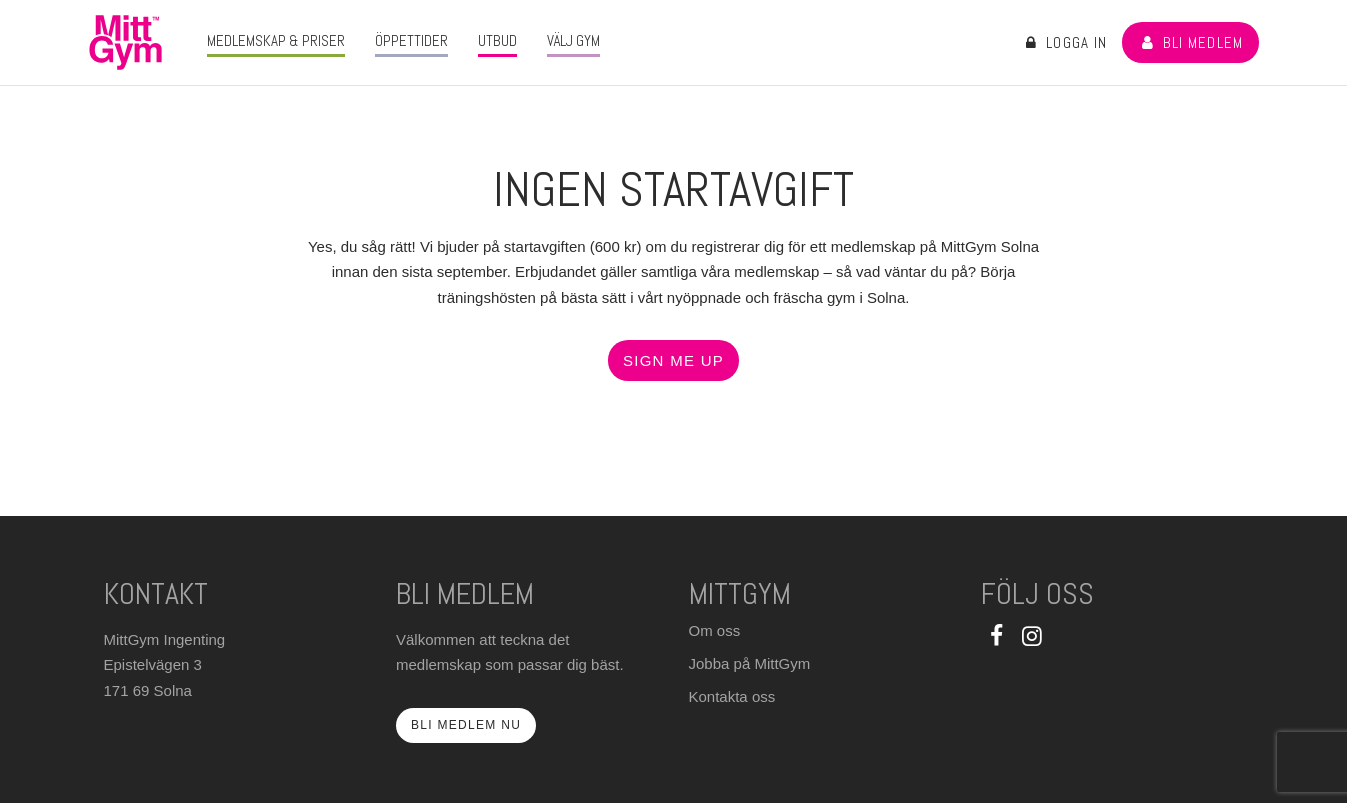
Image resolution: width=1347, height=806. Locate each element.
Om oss (715, 630)
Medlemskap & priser (276, 40)
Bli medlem (1190, 42)
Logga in (1064, 42)
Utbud (497, 40)
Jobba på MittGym (750, 663)
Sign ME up (673, 360)
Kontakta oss (732, 696)
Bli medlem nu (466, 725)
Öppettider (411, 40)
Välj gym (573, 40)
